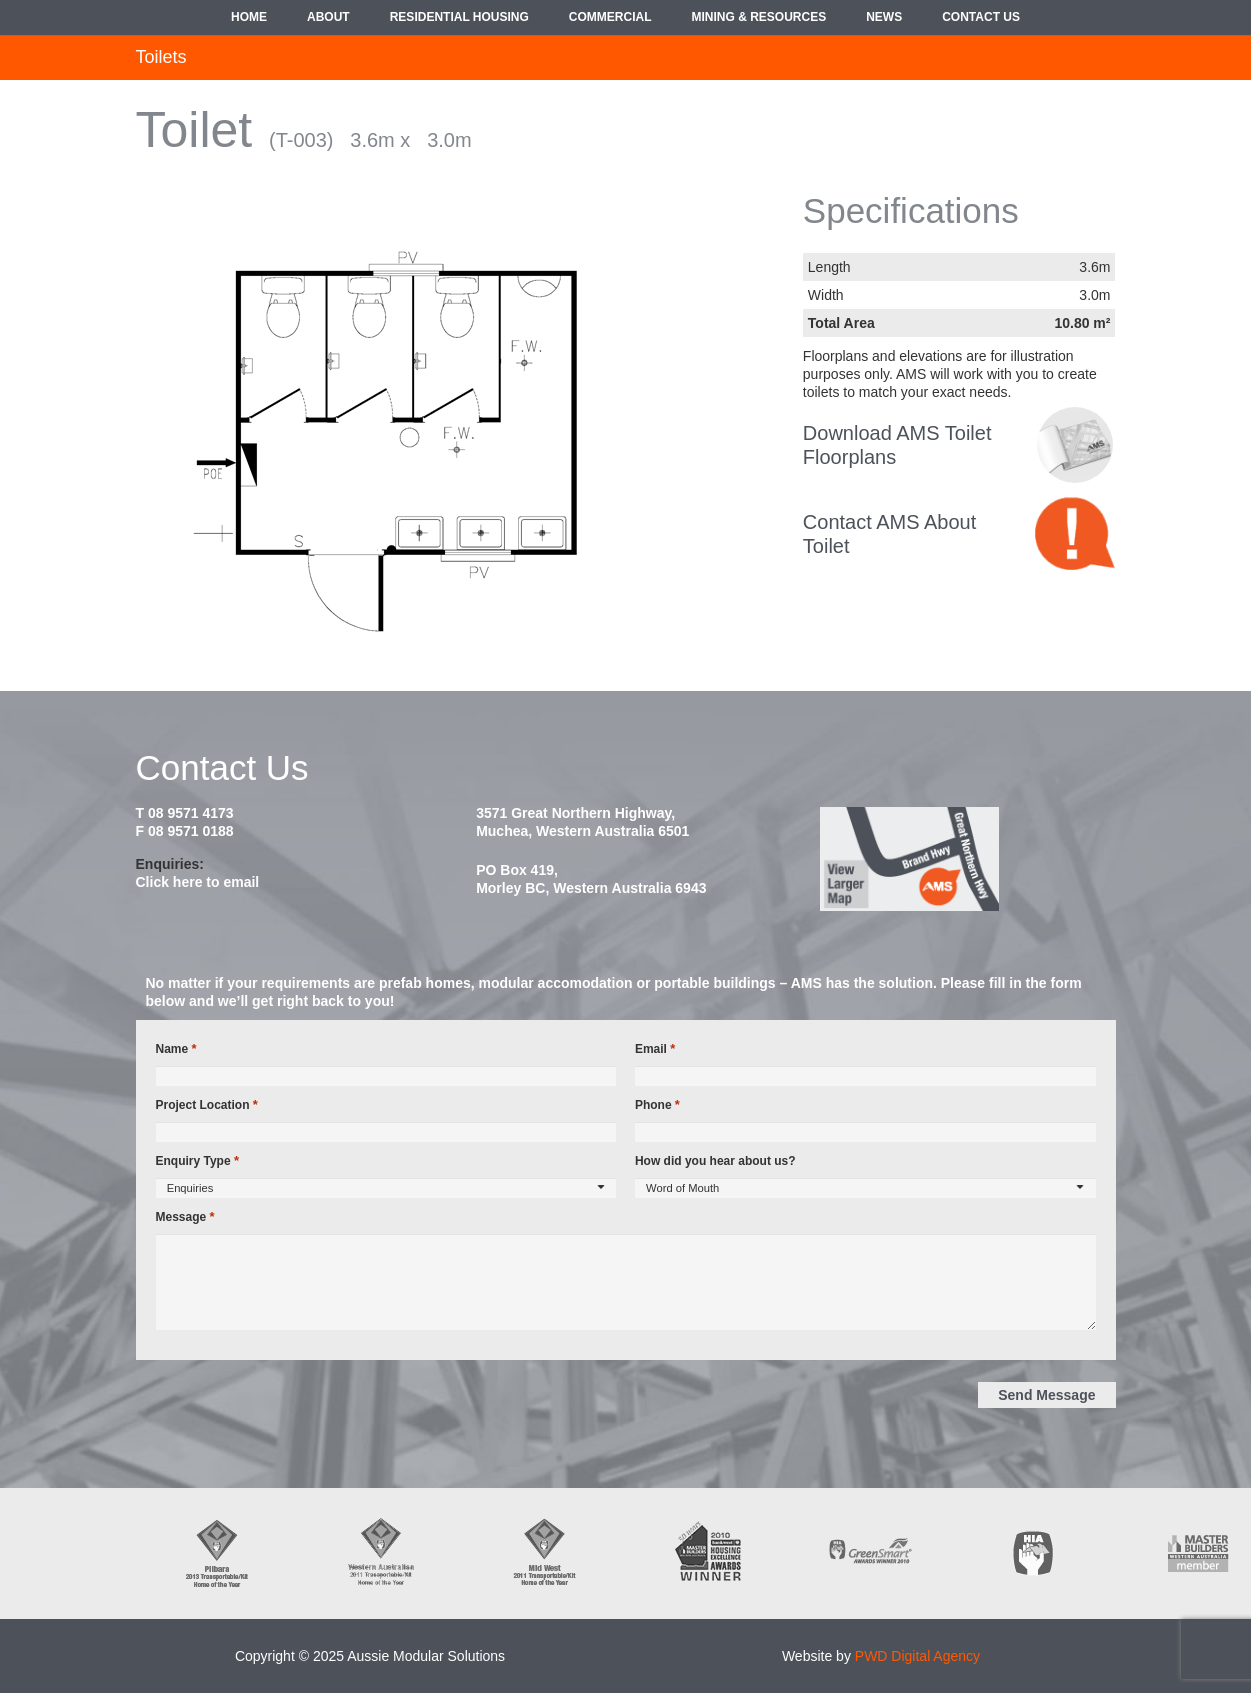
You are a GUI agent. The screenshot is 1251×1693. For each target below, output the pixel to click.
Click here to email (198, 882)
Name (176, 1049)
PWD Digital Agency (917, 1656)
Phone (657, 1105)
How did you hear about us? (715, 1161)
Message (185, 1217)
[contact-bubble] (1075, 533)
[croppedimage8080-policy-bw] (1075, 445)
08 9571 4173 (191, 813)
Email (655, 1049)
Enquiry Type (197, 1161)
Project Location (207, 1105)
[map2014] (966, 859)
